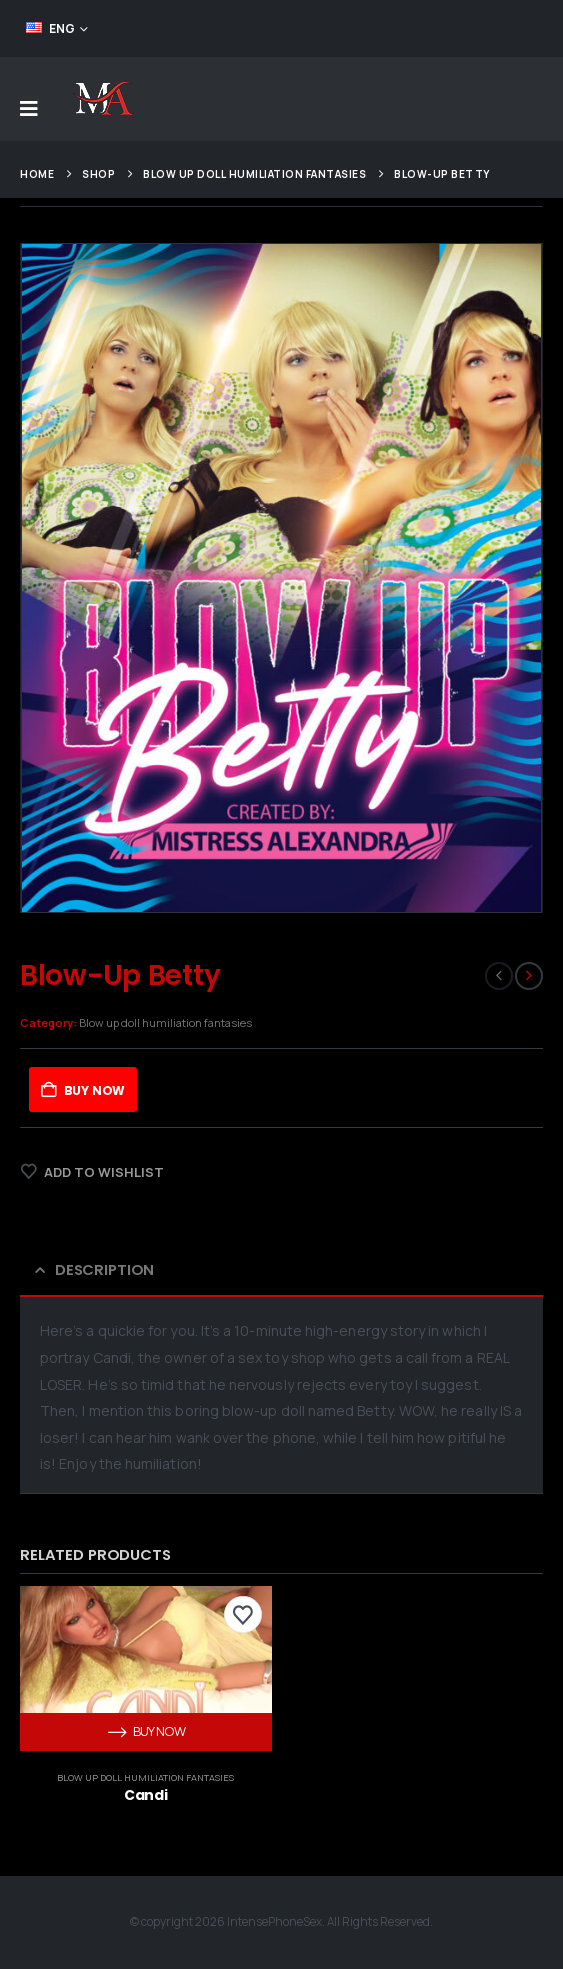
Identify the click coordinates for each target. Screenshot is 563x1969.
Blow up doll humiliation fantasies (165, 1022)
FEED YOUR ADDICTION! (465, 28)
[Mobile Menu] (29, 109)
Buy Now (95, 1090)
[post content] (146, 1668)
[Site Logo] (102, 99)
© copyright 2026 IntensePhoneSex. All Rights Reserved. (281, 1922)
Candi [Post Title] (145, 1795)
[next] (529, 976)
